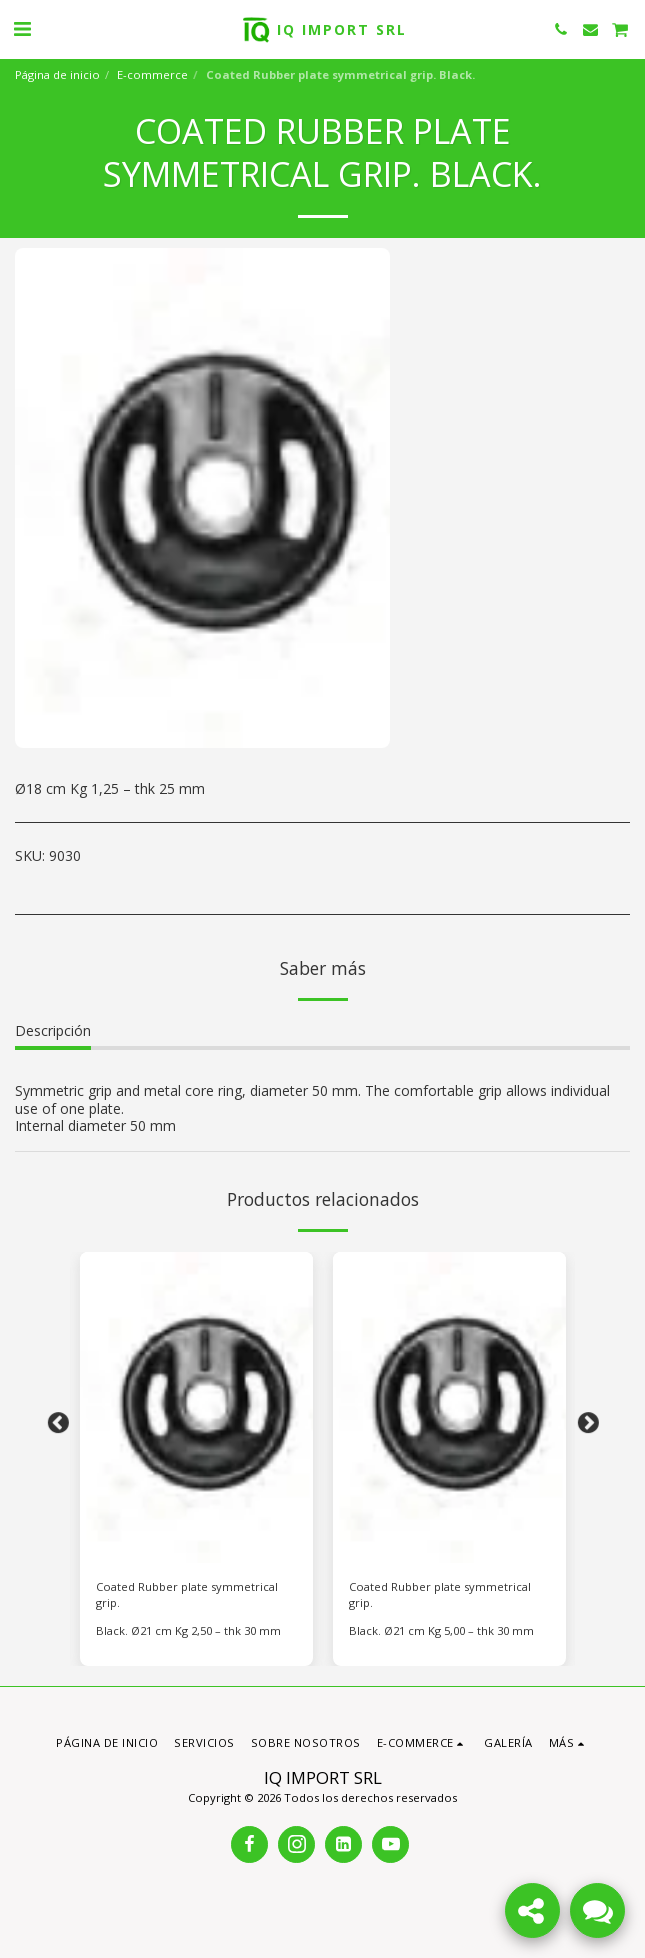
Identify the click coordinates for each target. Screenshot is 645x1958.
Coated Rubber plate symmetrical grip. (187, 1595)
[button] (22, 28)
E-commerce (152, 74)
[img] (196, 1407)
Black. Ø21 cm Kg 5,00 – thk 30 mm (441, 1630)
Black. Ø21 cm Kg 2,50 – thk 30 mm (188, 1630)
